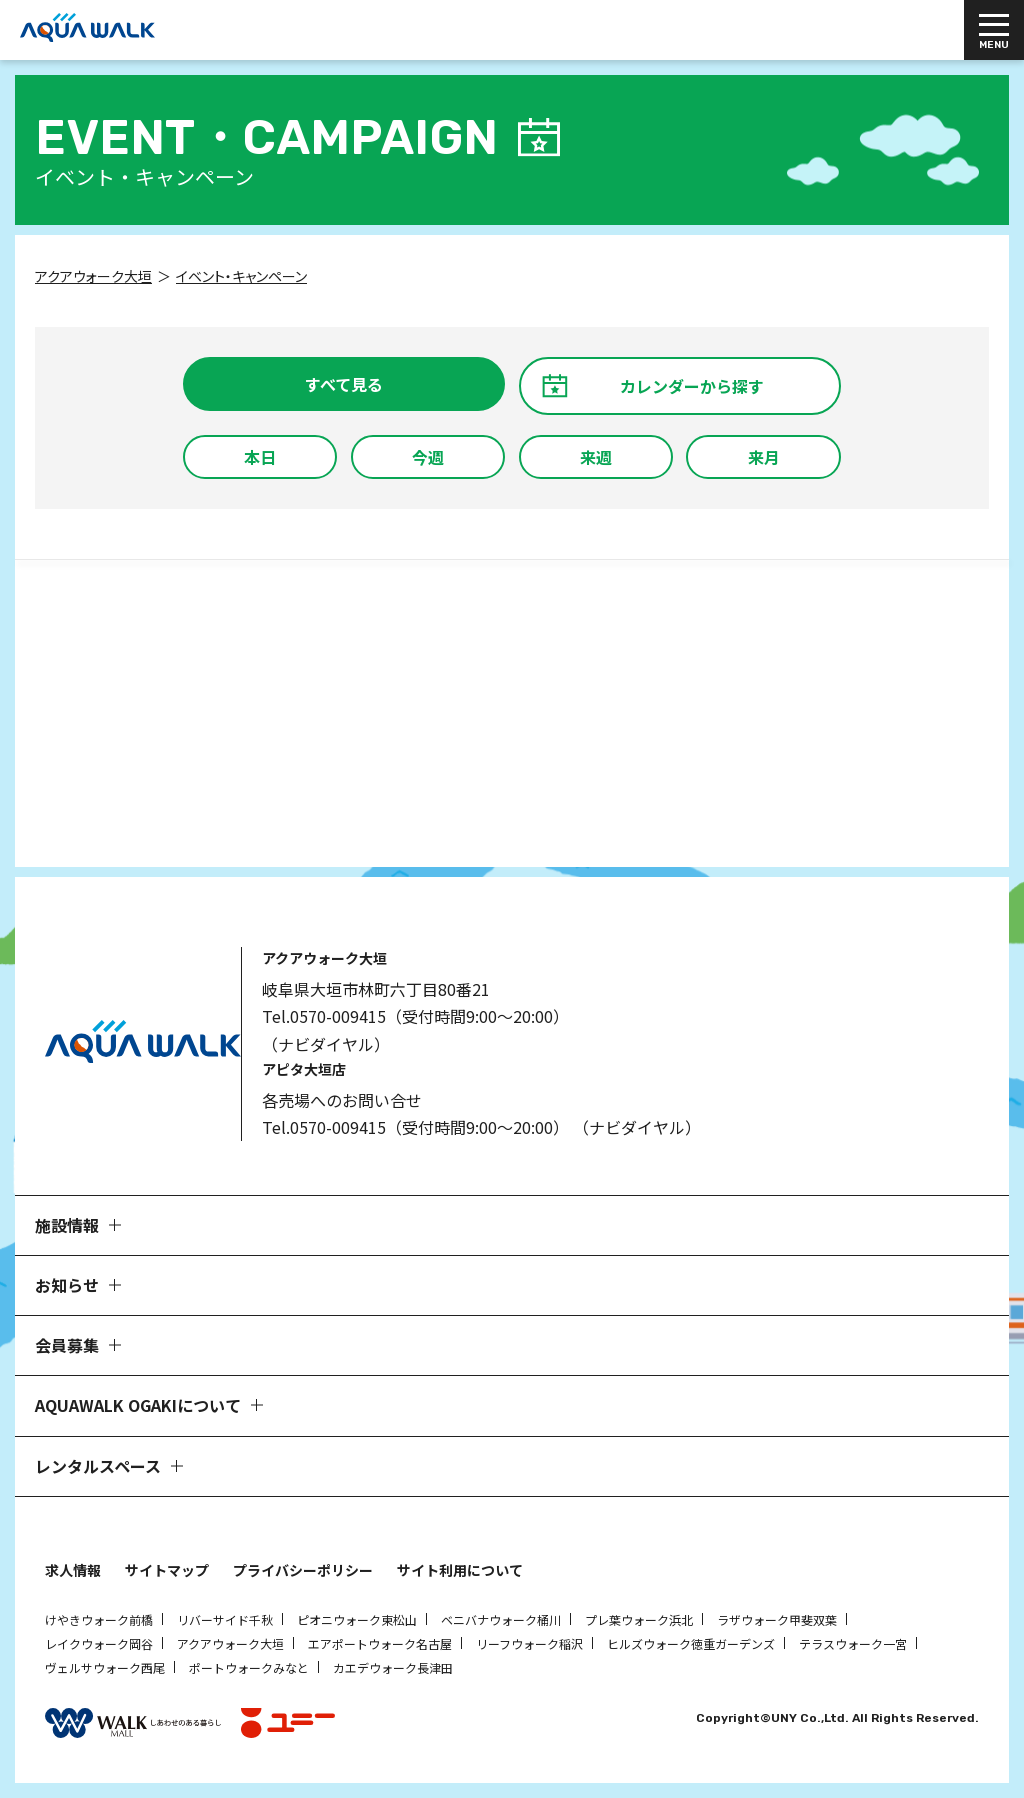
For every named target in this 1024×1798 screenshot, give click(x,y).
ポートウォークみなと (249, 1667)
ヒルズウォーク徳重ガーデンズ (691, 1643)
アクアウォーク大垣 (230, 1643)
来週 (596, 457)
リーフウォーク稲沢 (529, 1643)
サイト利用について (460, 1570)
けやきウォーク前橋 (99, 1619)
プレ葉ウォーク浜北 (639, 1619)
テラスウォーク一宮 (853, 1643)
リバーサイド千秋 (225, 1619)
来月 (764, 457)
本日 (260, 457)
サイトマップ (167, 1570)
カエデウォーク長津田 (393, 1667)
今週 (428, 457)
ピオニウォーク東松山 (357, 1619)
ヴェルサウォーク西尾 (105, 1667)
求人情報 (73, 1570)
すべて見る (344, 384)
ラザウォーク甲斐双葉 (777, 1619)
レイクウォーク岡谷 (99, 1643)
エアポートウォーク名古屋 (380, 1643)
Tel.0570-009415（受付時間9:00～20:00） (415, 1016)
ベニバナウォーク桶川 (501, 1619)
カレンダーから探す (692, 386)
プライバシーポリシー (303, 1570)
